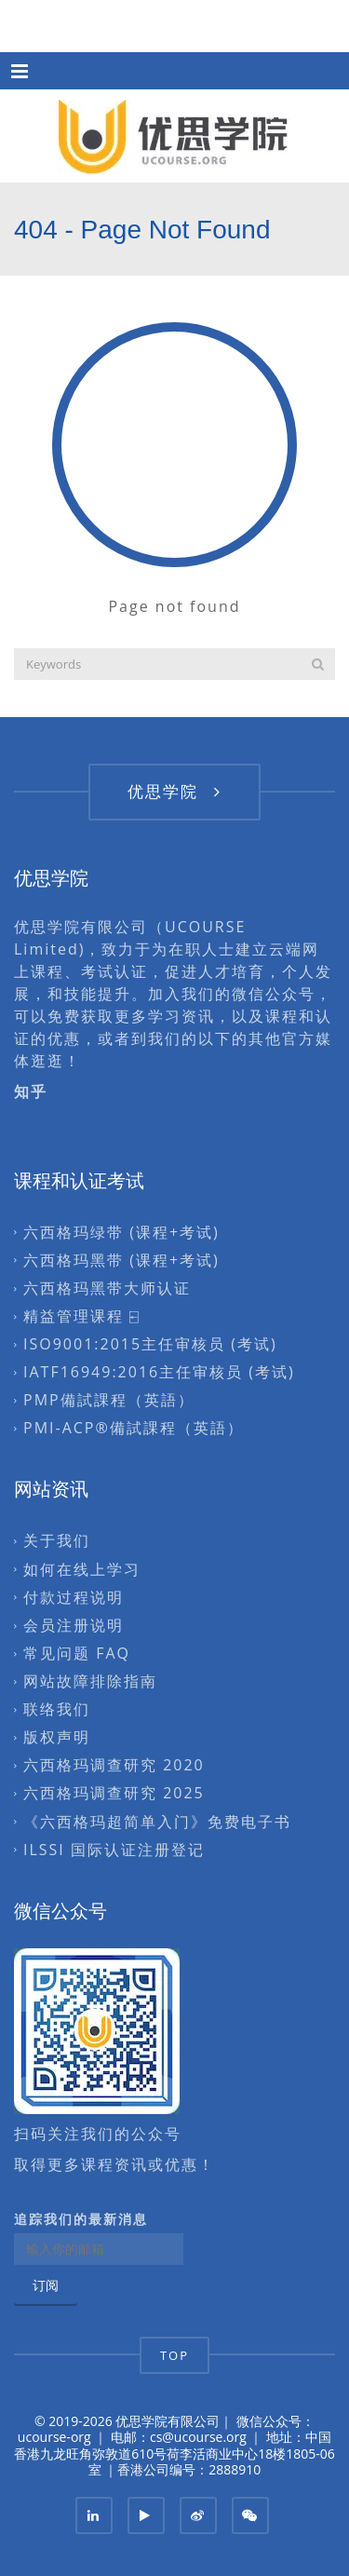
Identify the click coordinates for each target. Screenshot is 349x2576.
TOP (174, 2355)
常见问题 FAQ (76, 1653)
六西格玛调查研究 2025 (114, 1793)
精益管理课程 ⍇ (82, 1316)
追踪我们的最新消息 (81, 2219)
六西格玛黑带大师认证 (107, 1288)
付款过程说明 (73, 1597)
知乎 (33, 1091)
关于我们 (56, 1541)
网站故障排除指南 (90, 1681)
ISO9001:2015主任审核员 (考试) (150, 1344)
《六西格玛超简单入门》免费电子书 (157, 1821)
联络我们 (56, 1709)
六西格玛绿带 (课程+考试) (121, 1232)
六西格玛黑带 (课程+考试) (121, 1260)
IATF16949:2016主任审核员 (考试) (159, 1372)
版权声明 (56, 1738)
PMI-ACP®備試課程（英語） (133, 1428)
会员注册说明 (73, 1625)
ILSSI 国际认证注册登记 (114, 1849)
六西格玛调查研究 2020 (114, 1766)
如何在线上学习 (82, 1569)
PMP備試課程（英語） (109, 1400)
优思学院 (174, 791)
